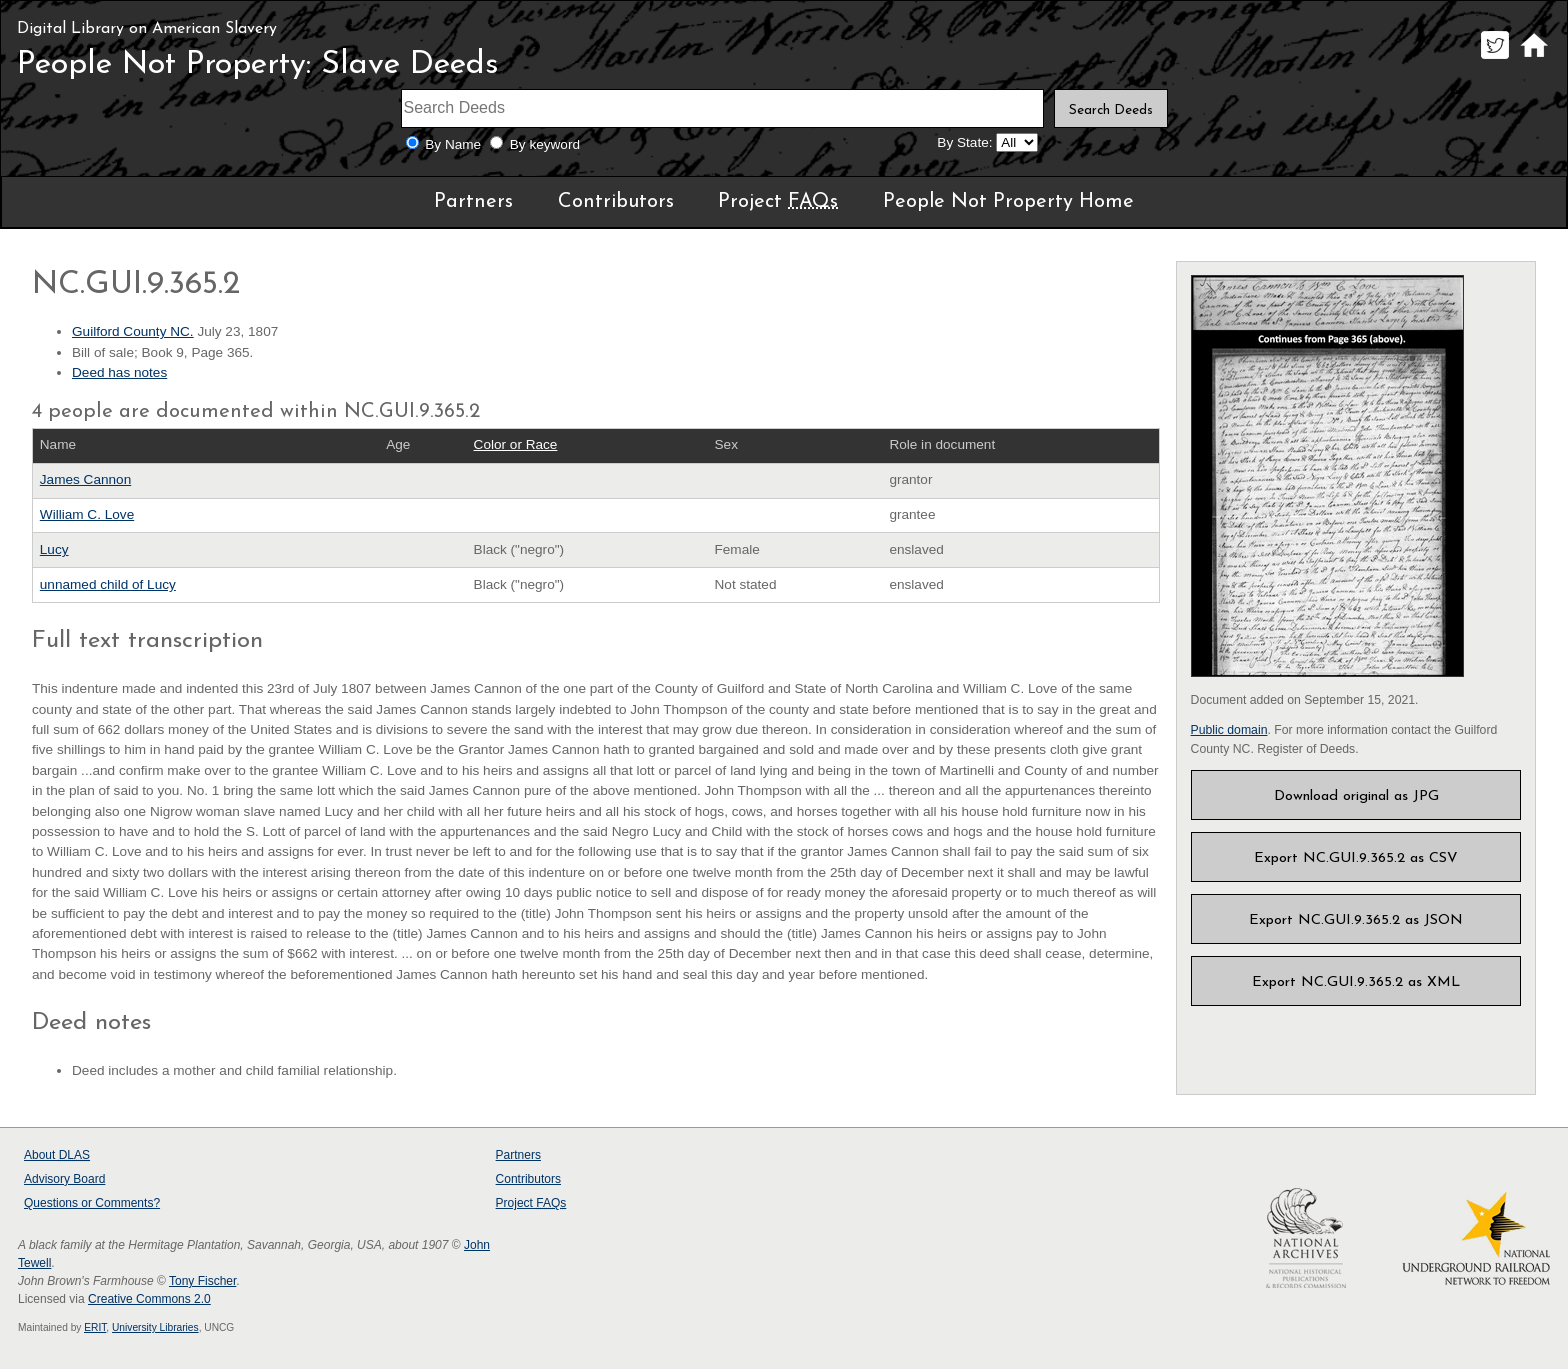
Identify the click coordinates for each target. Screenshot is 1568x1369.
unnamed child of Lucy (108, 584)
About (57, 1155)
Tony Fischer (202, 1281)
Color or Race (516, 444)
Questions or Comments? (92, 1203)
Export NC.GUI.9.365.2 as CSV (1356, 858)
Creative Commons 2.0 (149, 1299)
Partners (473, 202)
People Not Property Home (1008, 202)
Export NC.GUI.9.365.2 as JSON (1356, 920)
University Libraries (155, 1327)
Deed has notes (119, 372)
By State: (964, 142)
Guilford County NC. (133, 331)
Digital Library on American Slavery (147, 29)
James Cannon (85, 479)
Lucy (54, 549)
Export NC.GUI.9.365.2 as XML (1356, 982)
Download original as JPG (1356, 796)
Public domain (1229, 730)
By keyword (545, 144)
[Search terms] (723, 108)
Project (778, 202)
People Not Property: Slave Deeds (258, 65)
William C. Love (87, 514)
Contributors (616, 202)
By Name (453, 144)
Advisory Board (64, 1179)
